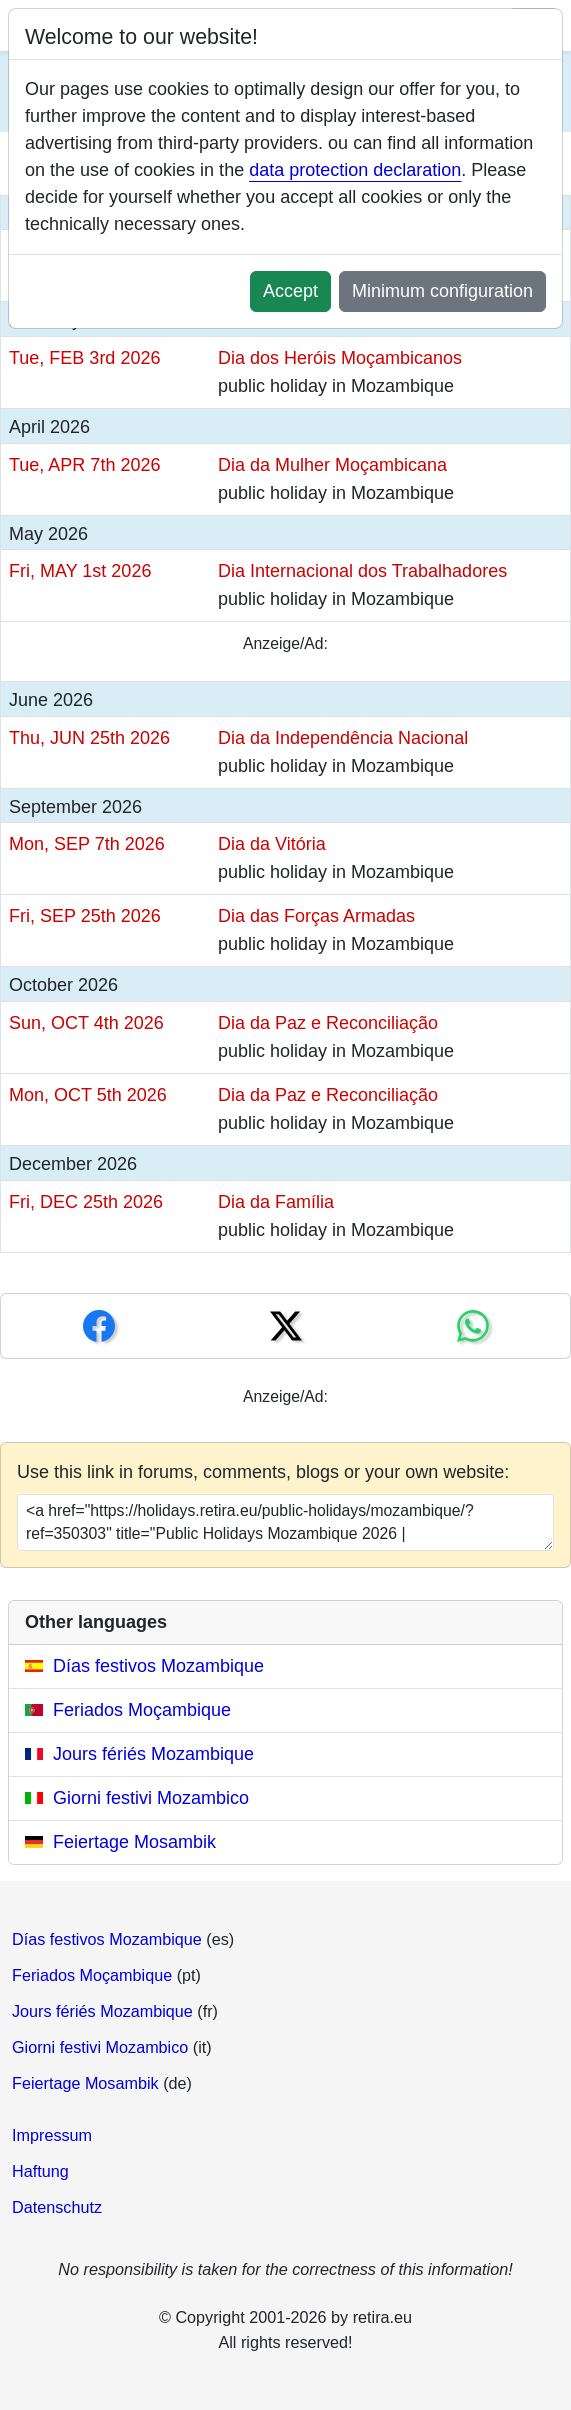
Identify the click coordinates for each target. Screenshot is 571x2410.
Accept (290, 291)
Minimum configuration (442, 291)
